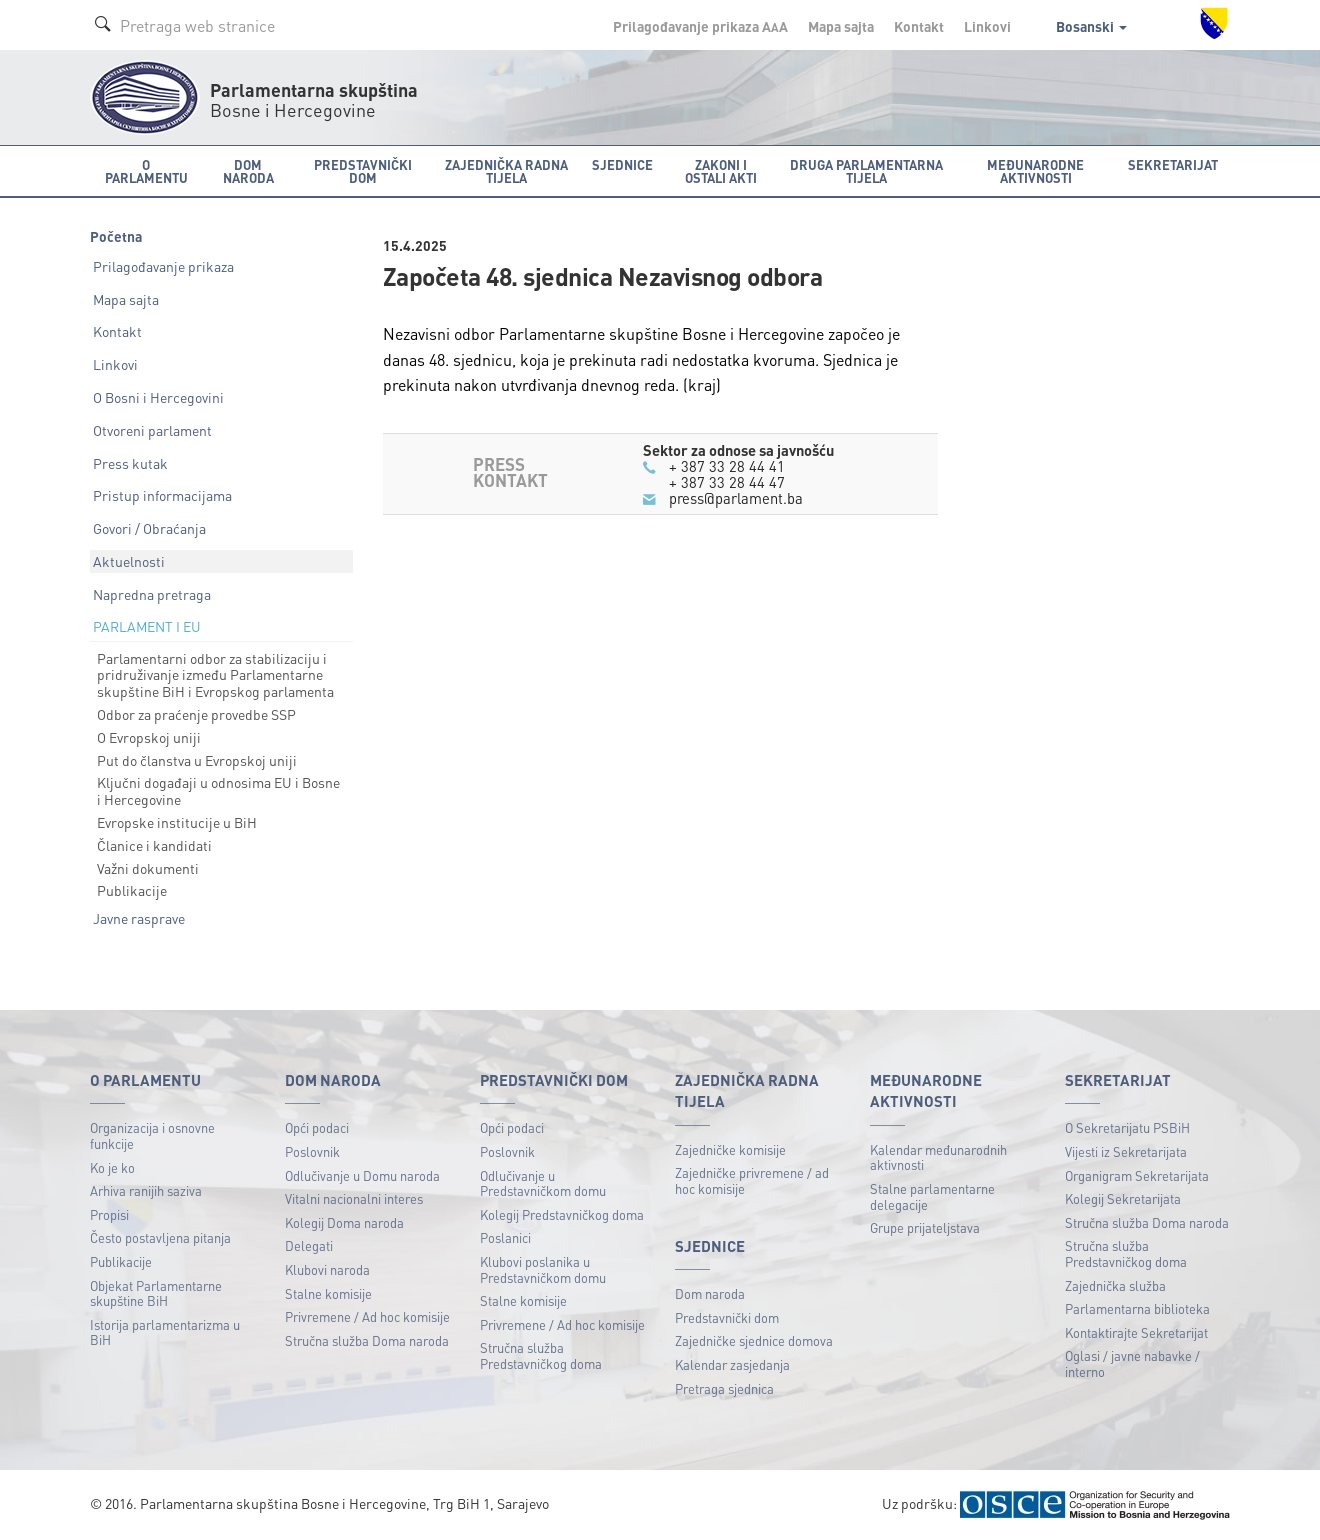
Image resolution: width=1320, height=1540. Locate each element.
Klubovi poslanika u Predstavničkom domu (543, 1269)
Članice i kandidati (154, 845)
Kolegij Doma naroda (344, 1222)
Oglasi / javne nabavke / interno (1132, 1363)
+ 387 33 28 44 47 (727, 482)
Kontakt (919, 26)
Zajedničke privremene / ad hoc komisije (752, 1180)
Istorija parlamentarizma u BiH (165, 1332)
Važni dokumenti (148, 868)
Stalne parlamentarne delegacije (932, 1196)
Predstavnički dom (727, 1317)
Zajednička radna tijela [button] (506, 171)
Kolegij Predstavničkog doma (562, 1214)
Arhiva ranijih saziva (146, 1190)
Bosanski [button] (1091, 26)
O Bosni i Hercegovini (158, 397)
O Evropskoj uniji (149, 737)
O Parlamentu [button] (146, 171)
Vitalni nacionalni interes (354, 1198)
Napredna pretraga (152, 594)
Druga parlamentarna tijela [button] (866, 171)
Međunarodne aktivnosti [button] (1035, 171)
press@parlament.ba (736, 498)
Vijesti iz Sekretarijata (1126, 1151)
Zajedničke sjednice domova (754, 1340)
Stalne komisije (328, 1293)
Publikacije (132, 890)
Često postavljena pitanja (160, 1237)
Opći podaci (317, 1127)
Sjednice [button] (622, 164)
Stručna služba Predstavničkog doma (541, 1355)
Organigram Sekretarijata (1137, 1175)
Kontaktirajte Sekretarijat (1136, 1332)
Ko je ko (112, 1167)
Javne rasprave (139, 918)
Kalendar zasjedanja (732, 1364)
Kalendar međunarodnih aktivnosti (938, 1157)
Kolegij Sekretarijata (1123, 1198)
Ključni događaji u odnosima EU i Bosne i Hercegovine (218, 790)
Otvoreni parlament (152, 430)
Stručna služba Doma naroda (367, 1340)
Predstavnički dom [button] (363, 171)
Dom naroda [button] (248, 171)
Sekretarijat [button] (1173, 164)
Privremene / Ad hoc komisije (367, 1316)
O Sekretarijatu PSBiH (1127, 1127)
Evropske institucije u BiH (177, 822)
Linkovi (987, 26)
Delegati (309, 1245)
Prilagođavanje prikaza (163, 266)
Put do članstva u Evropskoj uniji (197, 760)
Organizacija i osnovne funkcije (152, 1135)
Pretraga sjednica (724, 1388)
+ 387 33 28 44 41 (727, 466)
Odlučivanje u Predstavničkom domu (543, 1183)
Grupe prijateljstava (925, 1227)
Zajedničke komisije (730, 1149)
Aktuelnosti (129, 561)
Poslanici (505, 1237)
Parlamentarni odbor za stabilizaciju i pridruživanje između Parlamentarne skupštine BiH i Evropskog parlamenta (215, 675)
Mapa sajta (841, 26)
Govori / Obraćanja (149, 528)
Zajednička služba (1115, 1285)
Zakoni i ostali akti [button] (721, 171)
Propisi (109, 1214)
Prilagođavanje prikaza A (700, 26)
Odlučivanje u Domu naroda (362, 1175)
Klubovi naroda (327, 1269)
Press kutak (130, 463)
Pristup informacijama (162, 495)
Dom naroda (710, 1293)
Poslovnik (312, 1151)
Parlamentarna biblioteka (1137, 1308)
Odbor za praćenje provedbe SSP (196, 714)
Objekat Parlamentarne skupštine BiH (156, 1293)
